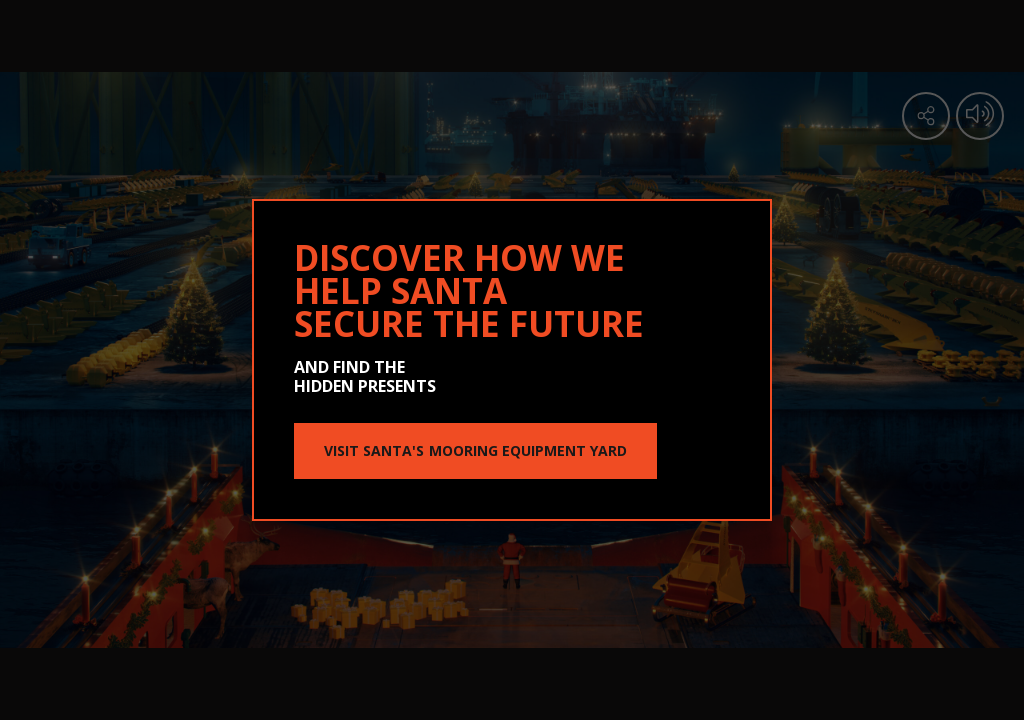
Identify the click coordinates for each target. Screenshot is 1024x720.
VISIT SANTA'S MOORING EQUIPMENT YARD (475, 450)
